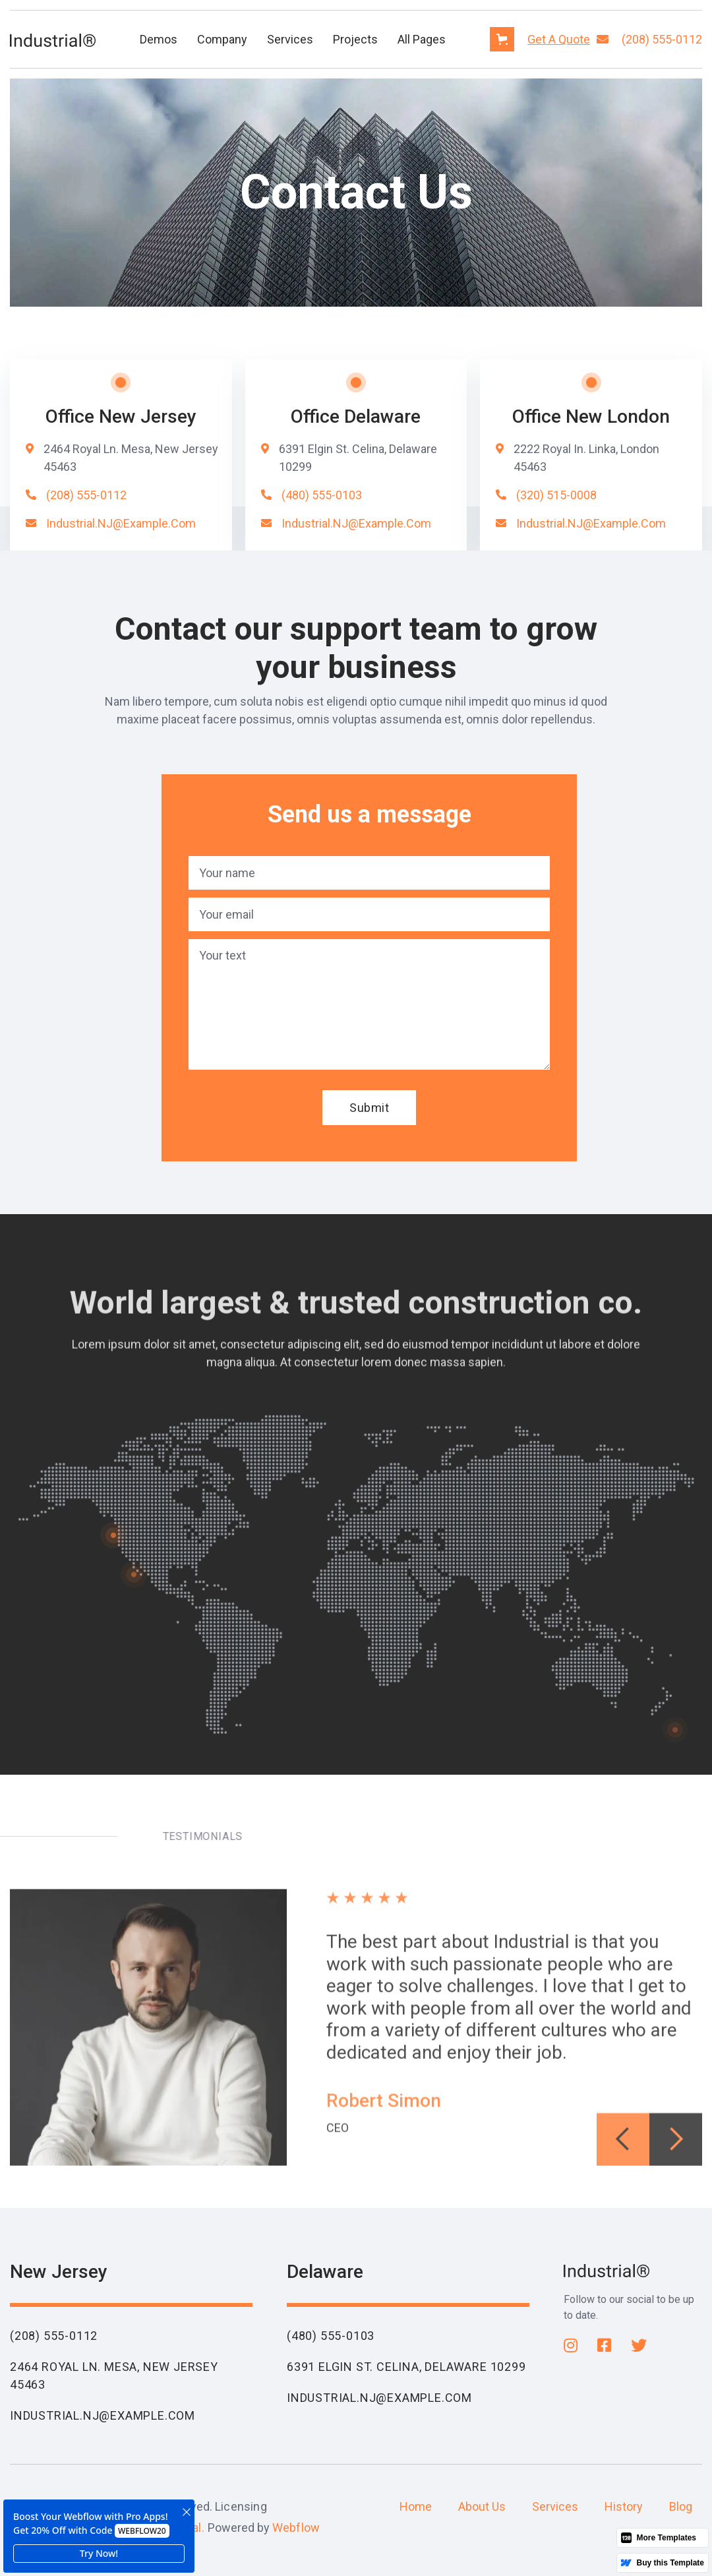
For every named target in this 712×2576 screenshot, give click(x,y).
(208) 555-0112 (662, 39)
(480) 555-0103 (322, 495)
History (624, 2506)
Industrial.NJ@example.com (121, 523)
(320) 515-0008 (556, 495)
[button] (158, 39)
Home (416, 2506)
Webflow (296, 2527)
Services (290, 39)
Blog (680, 2506)
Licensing (241, 2506)
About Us (482, 2506)
